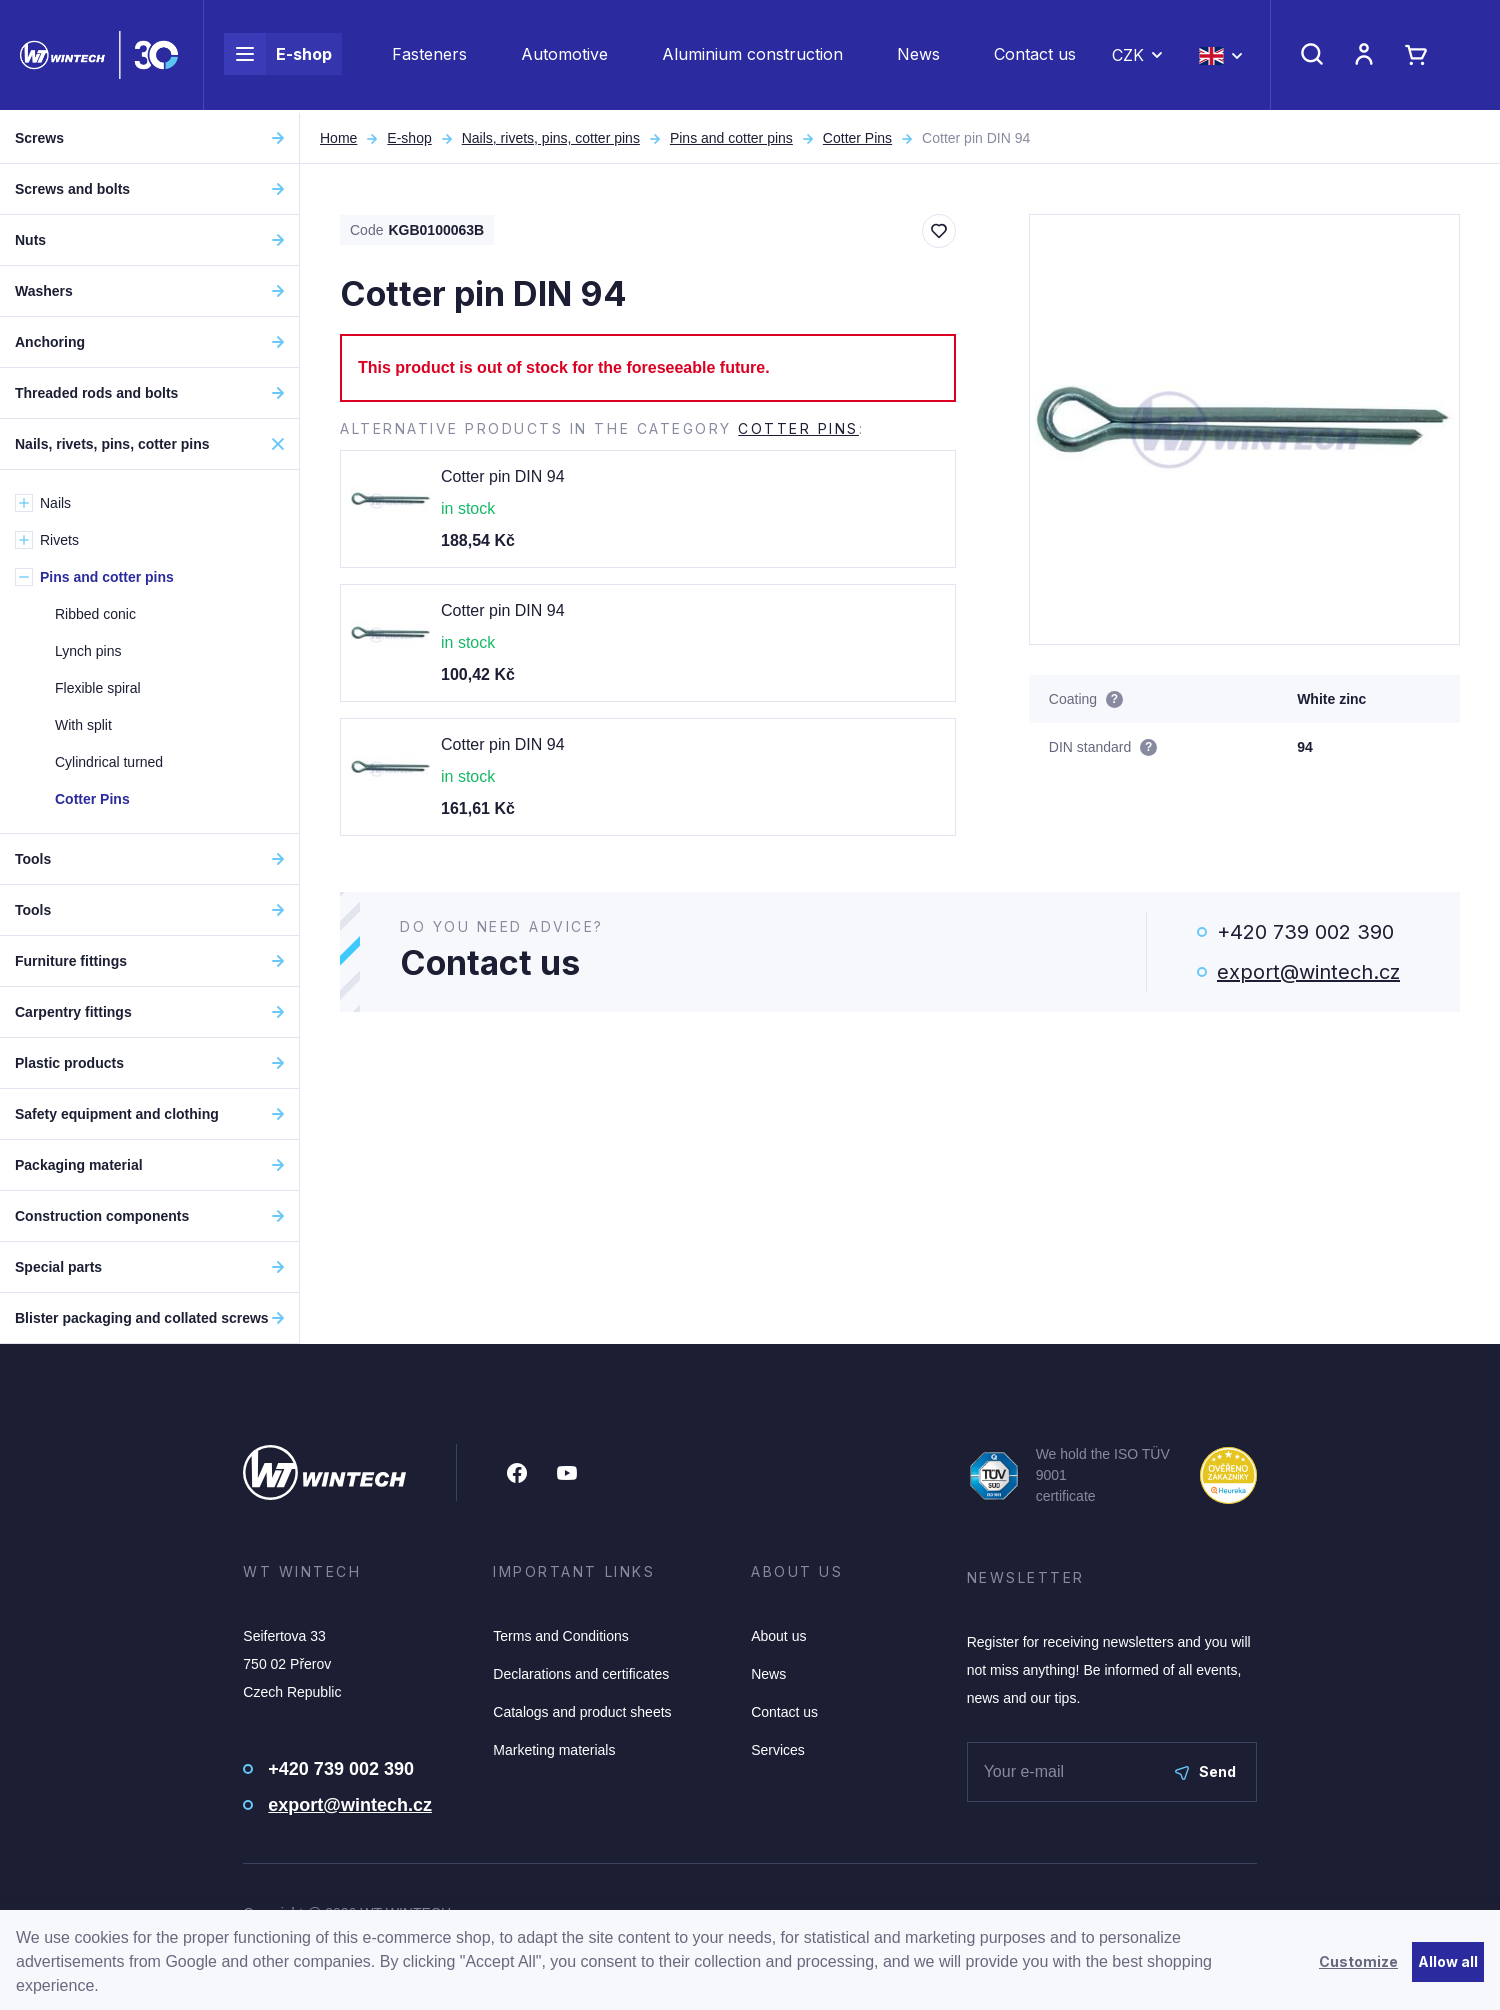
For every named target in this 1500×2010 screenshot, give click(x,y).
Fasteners (429, 56)
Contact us (1035, 56)
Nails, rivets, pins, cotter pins (551, 138)
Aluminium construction (752, 56)
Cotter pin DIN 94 (503, 476)
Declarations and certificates (581, 1674)
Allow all (1448, 1961)
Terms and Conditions (560, 1636)
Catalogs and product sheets (582, 1712)
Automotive (564, 56)
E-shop (278, 56)
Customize (1358, 1961)
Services (778, 1750)
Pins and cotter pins (731, 138)
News (918, 56)
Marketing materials (554, 1750)
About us (778, 1636)
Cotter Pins (857, 138)
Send (1205, 1771)
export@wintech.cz (1308, 972)
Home (338, 138)
